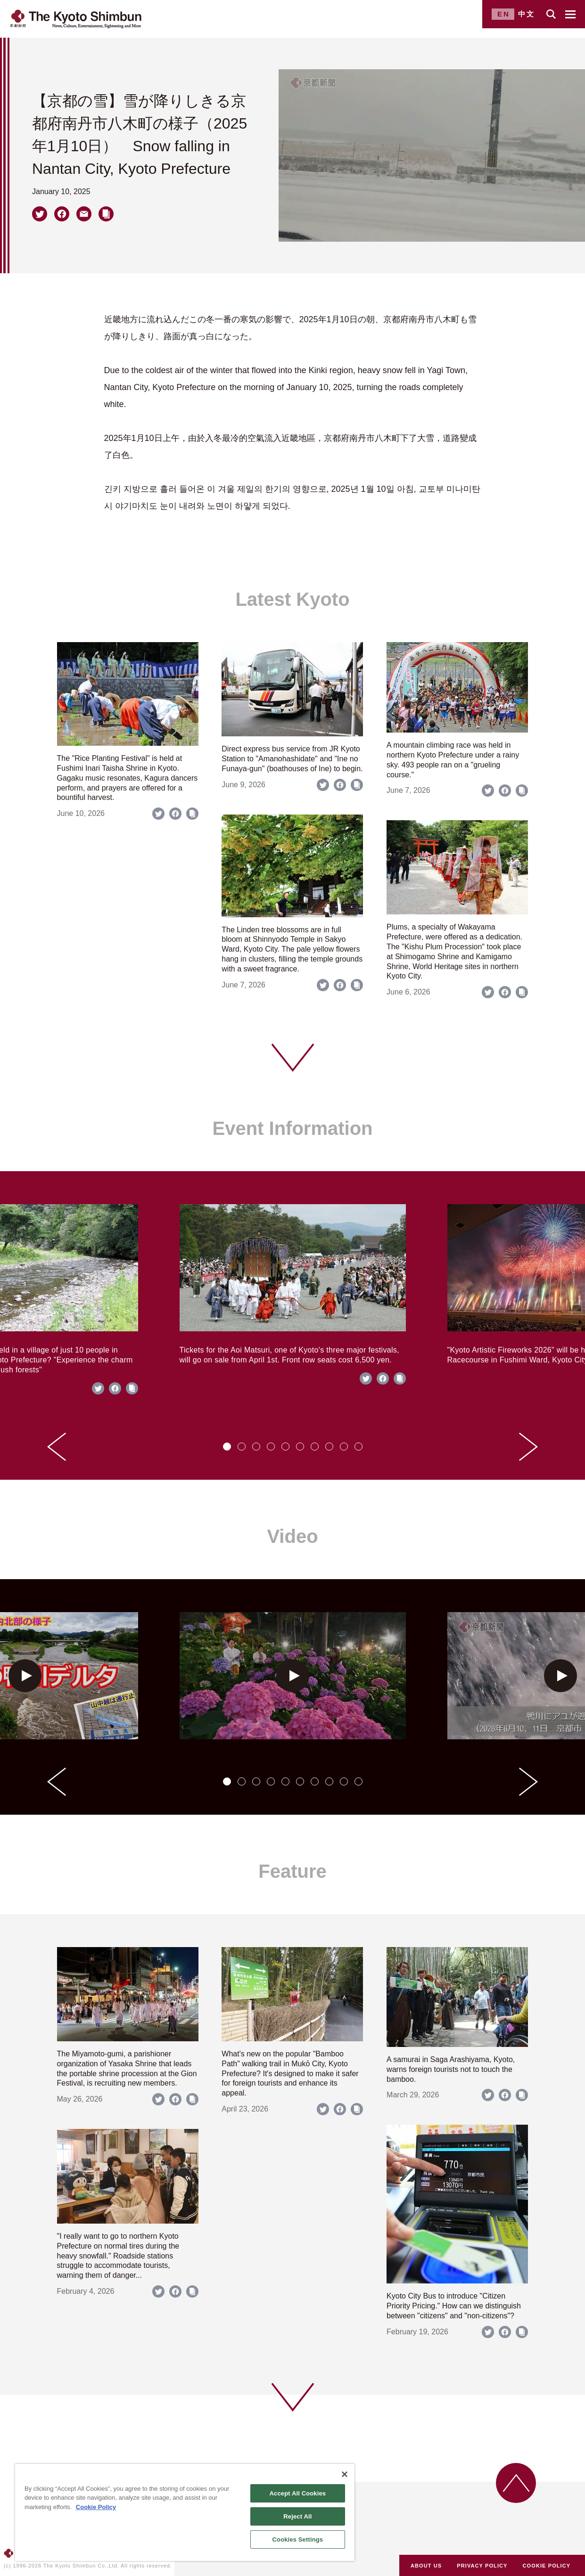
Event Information (292, 1128)
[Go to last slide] (56, 1447)
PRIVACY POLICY (482, 2565)
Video (292, 1536)
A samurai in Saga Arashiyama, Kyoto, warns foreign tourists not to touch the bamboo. (451, 2069)
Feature (292, 1871)
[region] (184, 2512)
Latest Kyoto (292, 599)
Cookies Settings (297, 2539)
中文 (526, 14)
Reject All (297, 2516)
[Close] (344, 2474)
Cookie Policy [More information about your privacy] (96, 2507)
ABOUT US (426, 2565)
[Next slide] (528, 1447)
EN (503, 14)
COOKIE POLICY (547, 2565)
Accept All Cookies (298, 2493)
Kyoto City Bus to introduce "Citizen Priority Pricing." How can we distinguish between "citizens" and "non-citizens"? (454, 2306)
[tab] (227, 1447)
